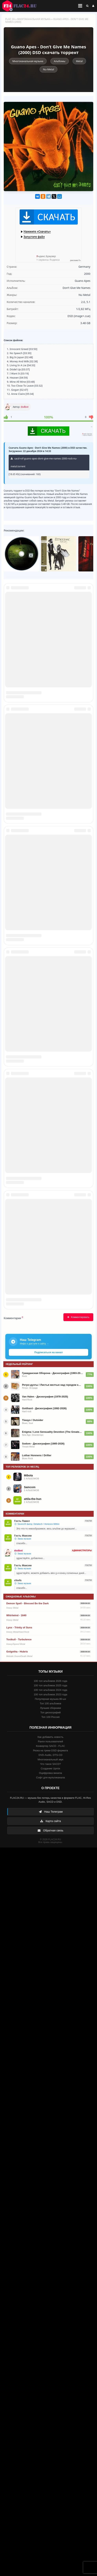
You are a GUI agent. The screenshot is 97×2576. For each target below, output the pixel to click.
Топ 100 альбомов (50, 2431)
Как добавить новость (50, 2465)
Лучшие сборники (50, 2436)
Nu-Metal (48, 69)
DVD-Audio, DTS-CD (50, 2483)
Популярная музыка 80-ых (50, 2427)
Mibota (28, 2203)
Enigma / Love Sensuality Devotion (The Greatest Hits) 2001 (52, 2160)
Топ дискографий (50, 2441)
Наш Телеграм (51, 2540)
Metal (79, 61)
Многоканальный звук (50, 2488)
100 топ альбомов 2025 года (50, 2413)
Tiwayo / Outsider (32, 2148)
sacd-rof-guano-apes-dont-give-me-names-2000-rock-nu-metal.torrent (44, 462)
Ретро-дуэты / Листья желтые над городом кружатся (52, 2113)
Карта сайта (50, 2549)
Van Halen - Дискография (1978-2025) (45, 2125)
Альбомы (59, 61)
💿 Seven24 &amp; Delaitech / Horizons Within (36, 2252)
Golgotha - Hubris (17, 2380)
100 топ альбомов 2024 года (50, 2418)
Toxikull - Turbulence (19, 2367)
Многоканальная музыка (34, 19)
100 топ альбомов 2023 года (50, 2422)
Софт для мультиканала (50, 2506)
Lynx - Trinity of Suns (19, 2356)
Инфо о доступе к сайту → (34, 2072)
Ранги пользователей (50, 2469)
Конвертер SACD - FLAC (50, 2474)
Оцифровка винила (50, 2501)
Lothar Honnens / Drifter (36, 2183)
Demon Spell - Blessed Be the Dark (27, 2331)
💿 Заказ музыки (22, 2267)
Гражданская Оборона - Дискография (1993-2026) (52, 2101)
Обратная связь (50, 2559)
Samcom (29, 2215)
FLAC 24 (21, 6)
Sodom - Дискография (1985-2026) (43, 2172)
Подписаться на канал (48, 2080)
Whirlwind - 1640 (16, 2343)
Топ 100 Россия (50, 2445)
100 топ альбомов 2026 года (50, 2409)
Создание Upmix (50, 2497)
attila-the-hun (32, 2227)
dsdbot (24, 407)
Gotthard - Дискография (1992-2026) (44, 2136)
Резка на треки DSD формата (50, 2478)
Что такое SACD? (50, 2492)
